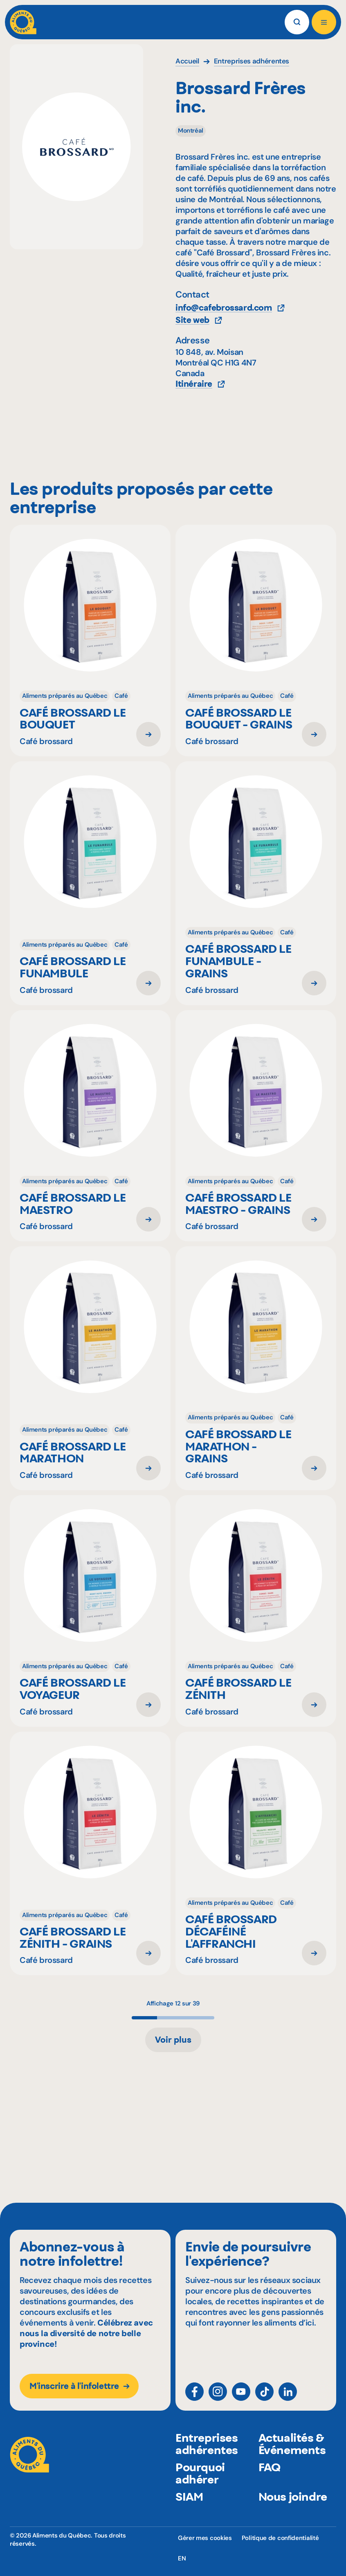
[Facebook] (194, 2395)
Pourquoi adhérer (200, 2486)
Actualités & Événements (292, 2456)
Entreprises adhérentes (206, 2456)
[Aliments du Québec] (23, 22)
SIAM (189, 2509)
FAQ (269, 2480)
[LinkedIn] (288, 2395)
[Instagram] (218, 2395)
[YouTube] (241, 2395)
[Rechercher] (297, 22)
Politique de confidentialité (280, 2538)
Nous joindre (292, 2509)
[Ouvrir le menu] (324, 22)
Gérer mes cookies (205, 2538)
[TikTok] (264, 2395)
